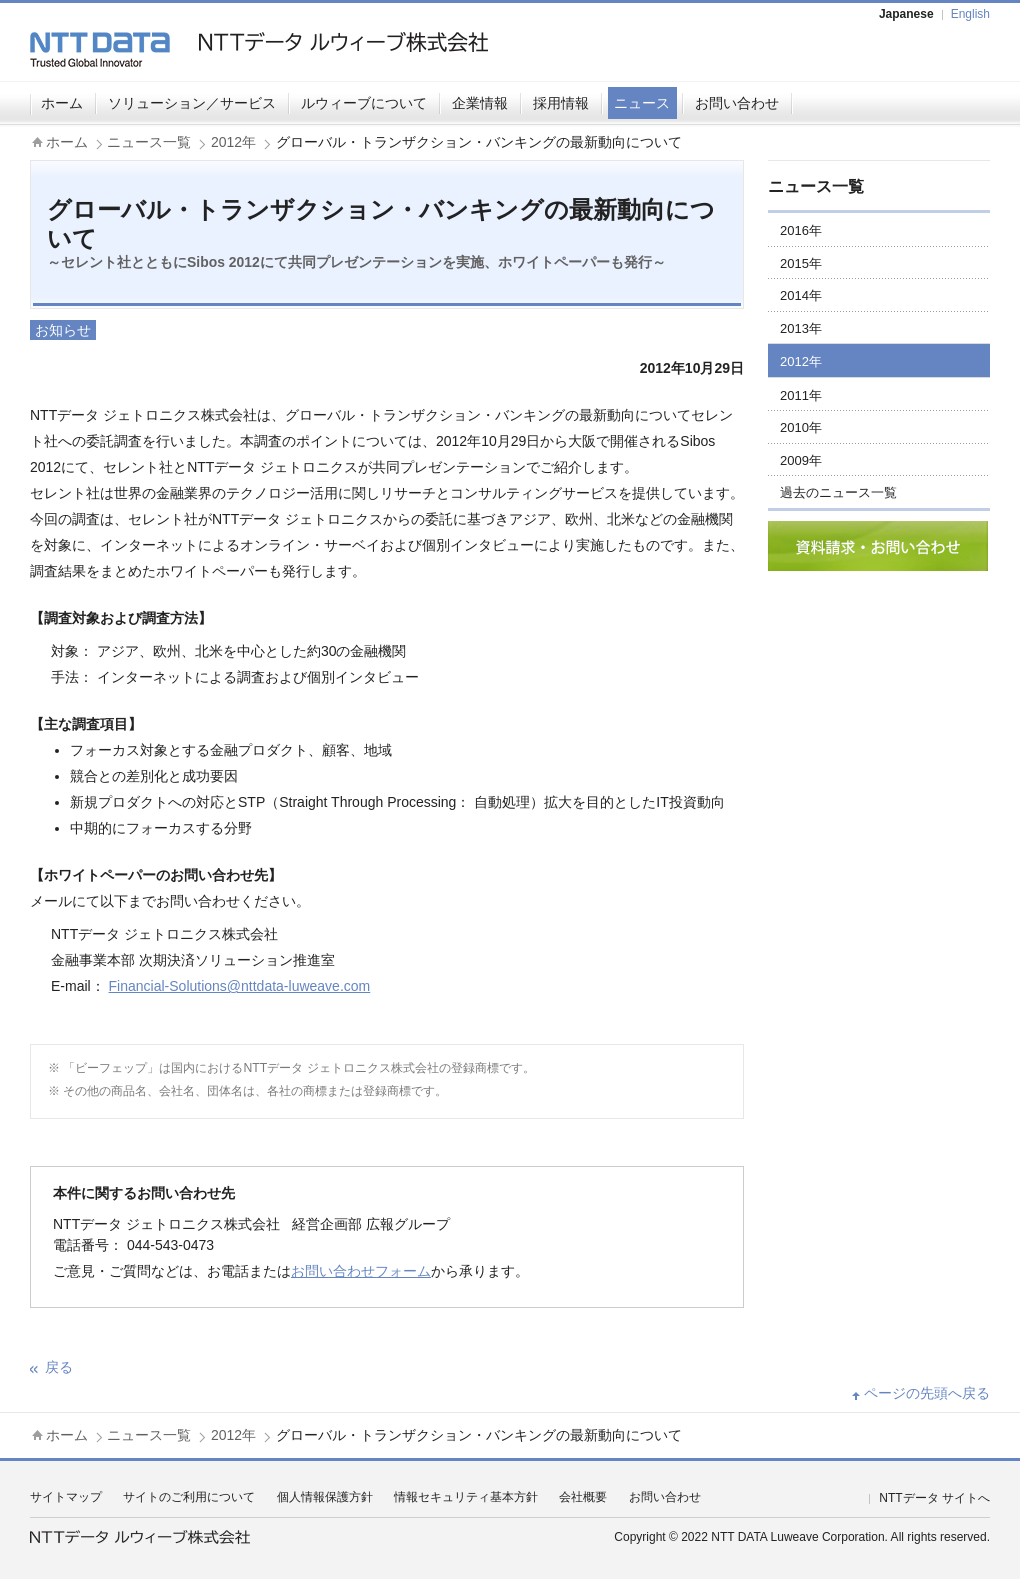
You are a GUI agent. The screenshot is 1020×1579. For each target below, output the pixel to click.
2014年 (801, 295)
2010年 (801, 427)
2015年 (801, 263)
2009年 (801, 460)
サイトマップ (66, 1497)
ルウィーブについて (364, 103)
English (970, 14)
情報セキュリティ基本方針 (466, 1497)
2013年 (801, 328)
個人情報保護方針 (325, 1497)
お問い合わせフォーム (361, 1271)
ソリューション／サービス (192, 103)
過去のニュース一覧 (838, 492)
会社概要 (583, 1497)
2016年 (801, 230)
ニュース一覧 (149, 142)
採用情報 (561, 103)
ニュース (642, 103)
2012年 (233, 142)
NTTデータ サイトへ (934, 1498)
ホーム (62, 103)
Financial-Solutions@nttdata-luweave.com (240, 986)
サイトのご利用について (189, 1497)
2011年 (801, 395)
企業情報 (480, 103)
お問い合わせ (737, 103)
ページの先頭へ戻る (927, 1393)
